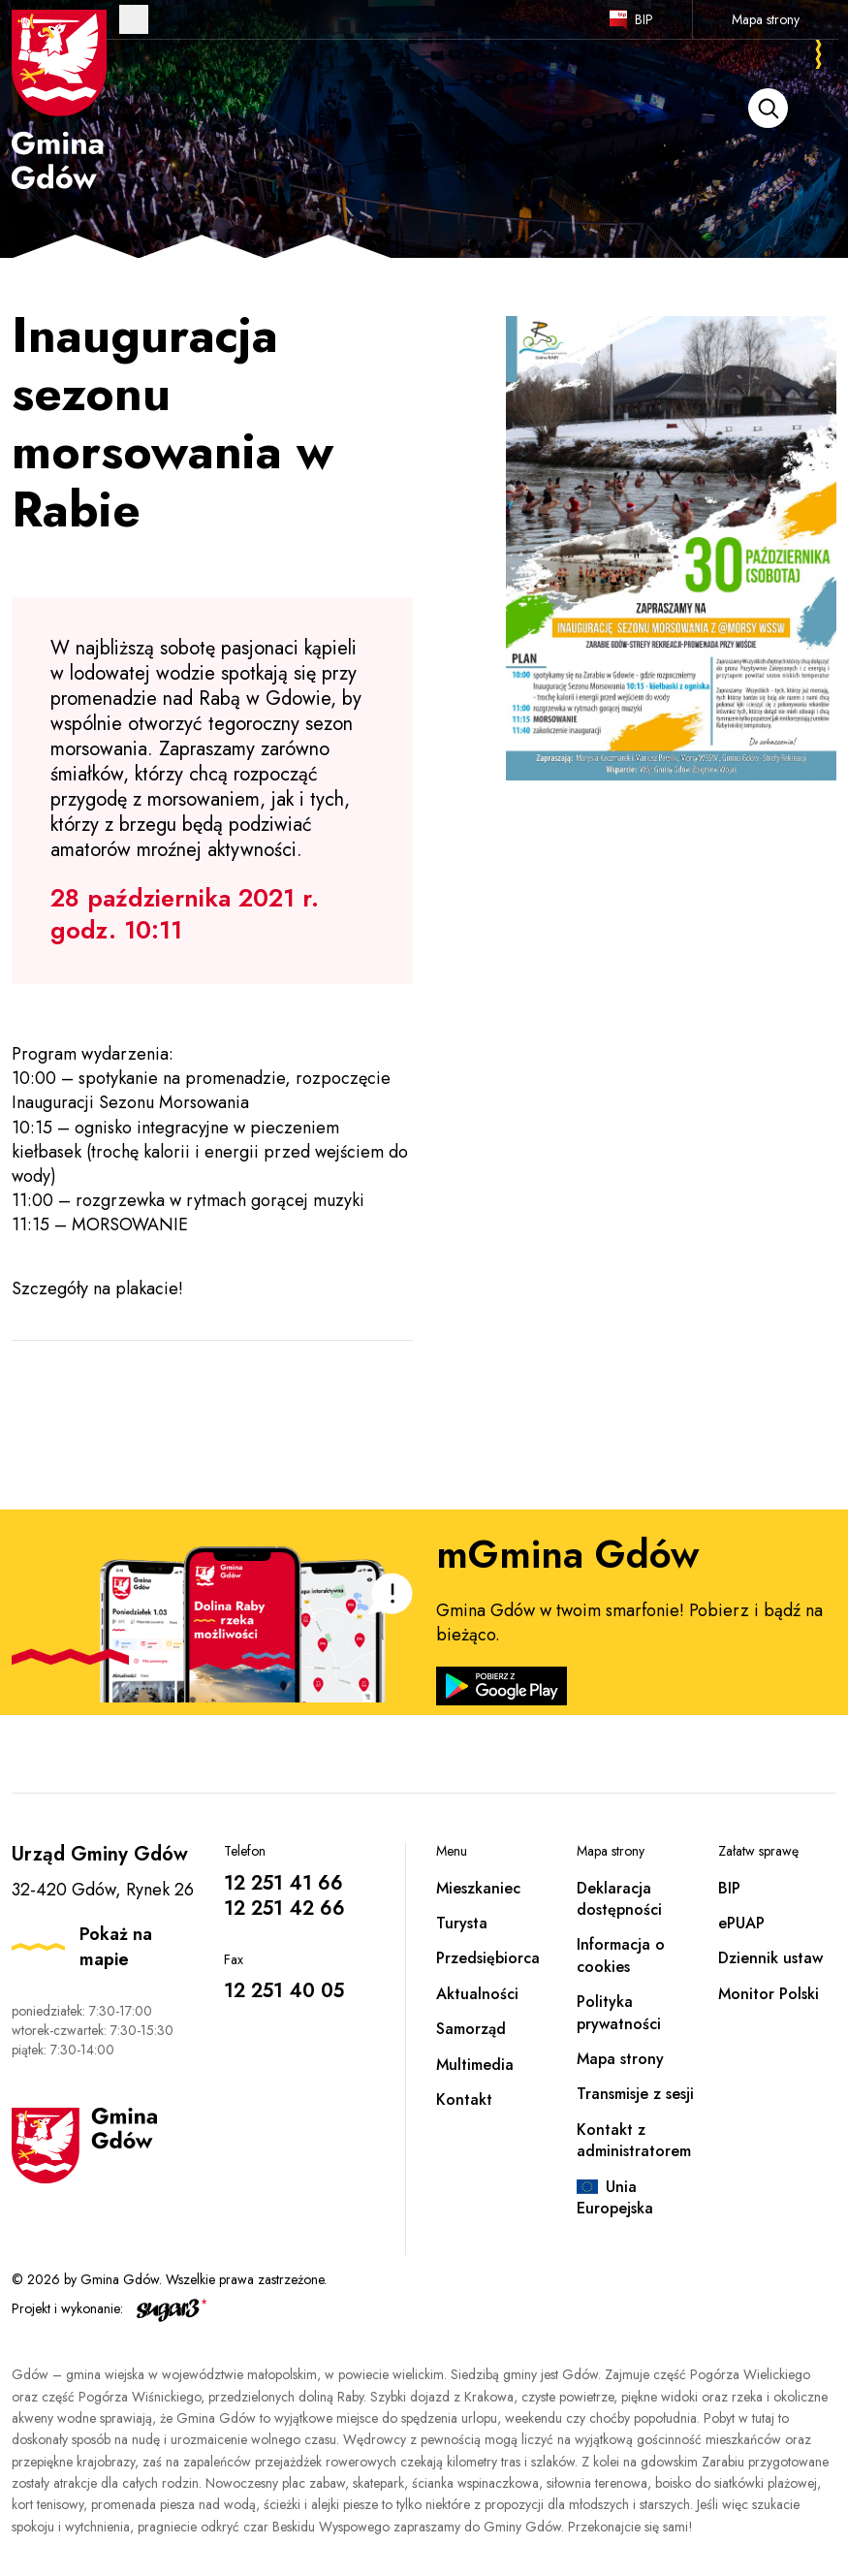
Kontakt (464, 2099)
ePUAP (741, 1923)
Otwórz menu (133, 19)
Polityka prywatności (619, 2012)
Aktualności (477, 1994)
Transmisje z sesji (635, 2094)
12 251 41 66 (283, 1883)
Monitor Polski (768, 1994)
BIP (644, 19)
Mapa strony (766, 19)
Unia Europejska (615, 2197)
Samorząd (471, 2029)
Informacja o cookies (621, 1955)
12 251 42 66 (284, 1908)
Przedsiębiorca (488, 1958)
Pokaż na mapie (115, 1947)
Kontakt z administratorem (634, 2140)
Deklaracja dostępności (619, 1899)
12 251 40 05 (284, 1991)
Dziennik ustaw (770, 1958)
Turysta (461, 1923)
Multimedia (475, 2064)
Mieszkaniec (478, 1888)
